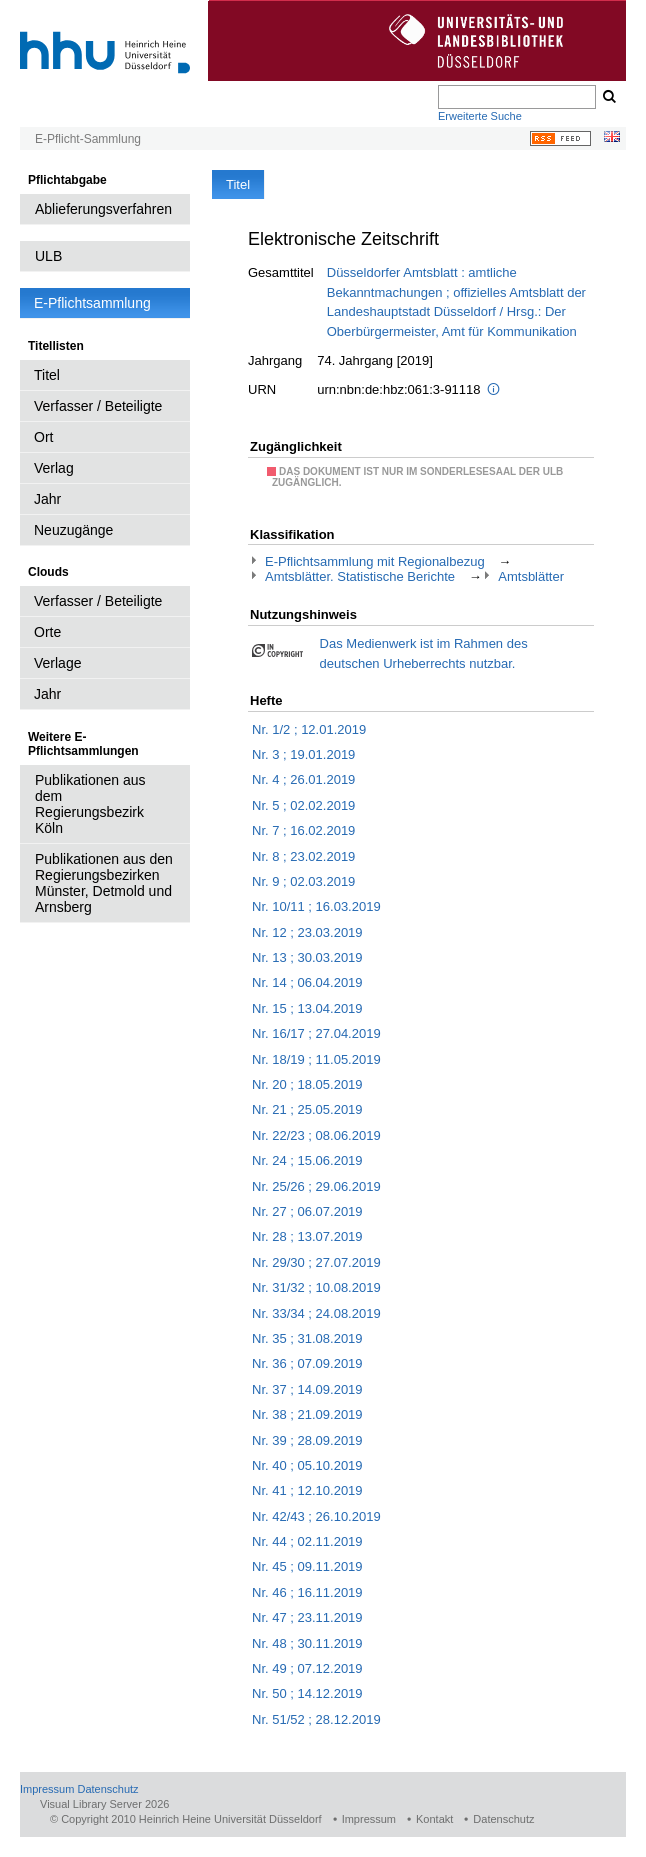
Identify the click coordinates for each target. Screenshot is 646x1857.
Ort (43, 437)
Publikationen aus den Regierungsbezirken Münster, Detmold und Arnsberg (104, 883)
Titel (47, 375)
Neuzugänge (73, 530)
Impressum (47, 1789)
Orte (47, 632)
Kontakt (434, 1819)
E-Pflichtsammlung (92, 303)
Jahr (47, 499)
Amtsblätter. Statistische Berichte (360, 576)
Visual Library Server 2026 (104, 1804)
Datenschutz (107, 1789)
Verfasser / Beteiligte (98, 406)
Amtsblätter (531, 576)
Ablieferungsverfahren (103, 209)
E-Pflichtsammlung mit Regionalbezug (375, 561)
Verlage (57, 663)
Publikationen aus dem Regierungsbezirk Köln (90, 804)
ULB (48, 256)
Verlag (54, 468)
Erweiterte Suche (480, 116)
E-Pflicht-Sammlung (88, 139)
